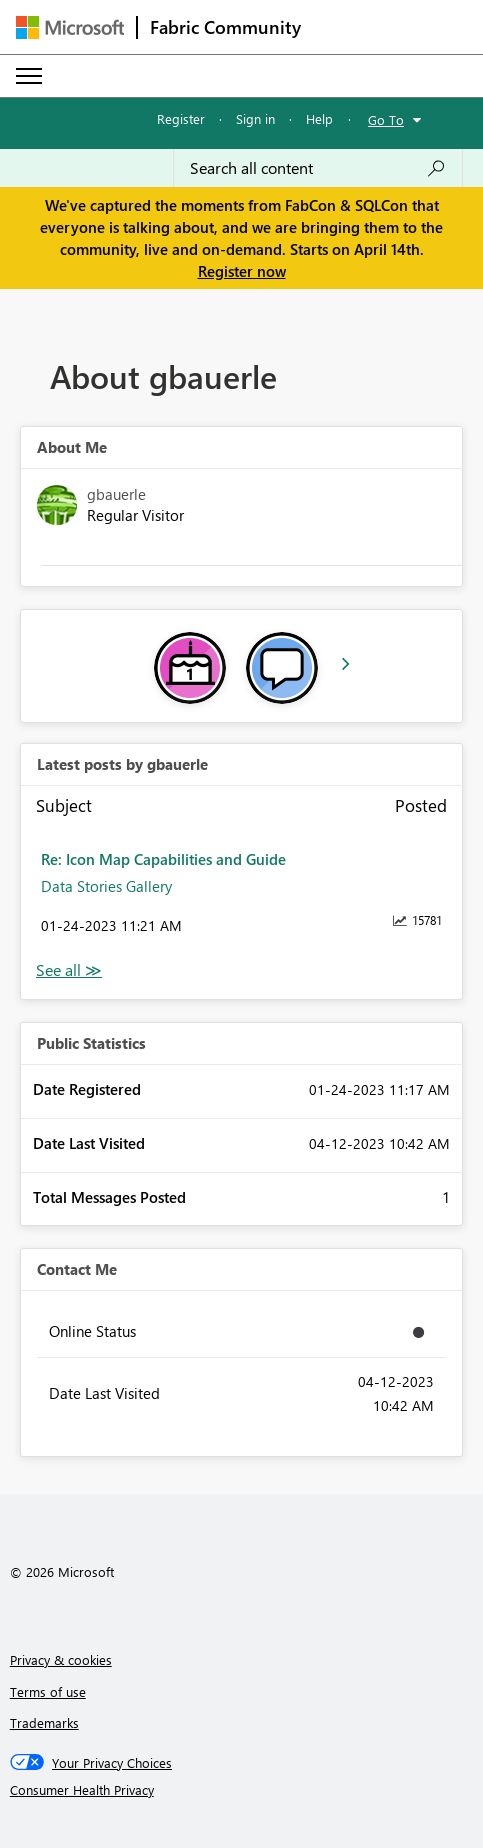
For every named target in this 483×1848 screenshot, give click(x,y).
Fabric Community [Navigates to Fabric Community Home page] (225, 27)
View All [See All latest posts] (69, 970)
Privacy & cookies (61, 1659)
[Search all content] (318, 168)
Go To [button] (386, 119)
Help (319, 118)
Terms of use (48, 1691)
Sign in (255, 118)
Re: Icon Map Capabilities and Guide (163, 859)
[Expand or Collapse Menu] (29, 76)
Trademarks (44, 1722)
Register (181, 118)
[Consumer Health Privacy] (242, 1790)
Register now (242, 271)
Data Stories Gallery (106, 886)
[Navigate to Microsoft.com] (70, 27)
